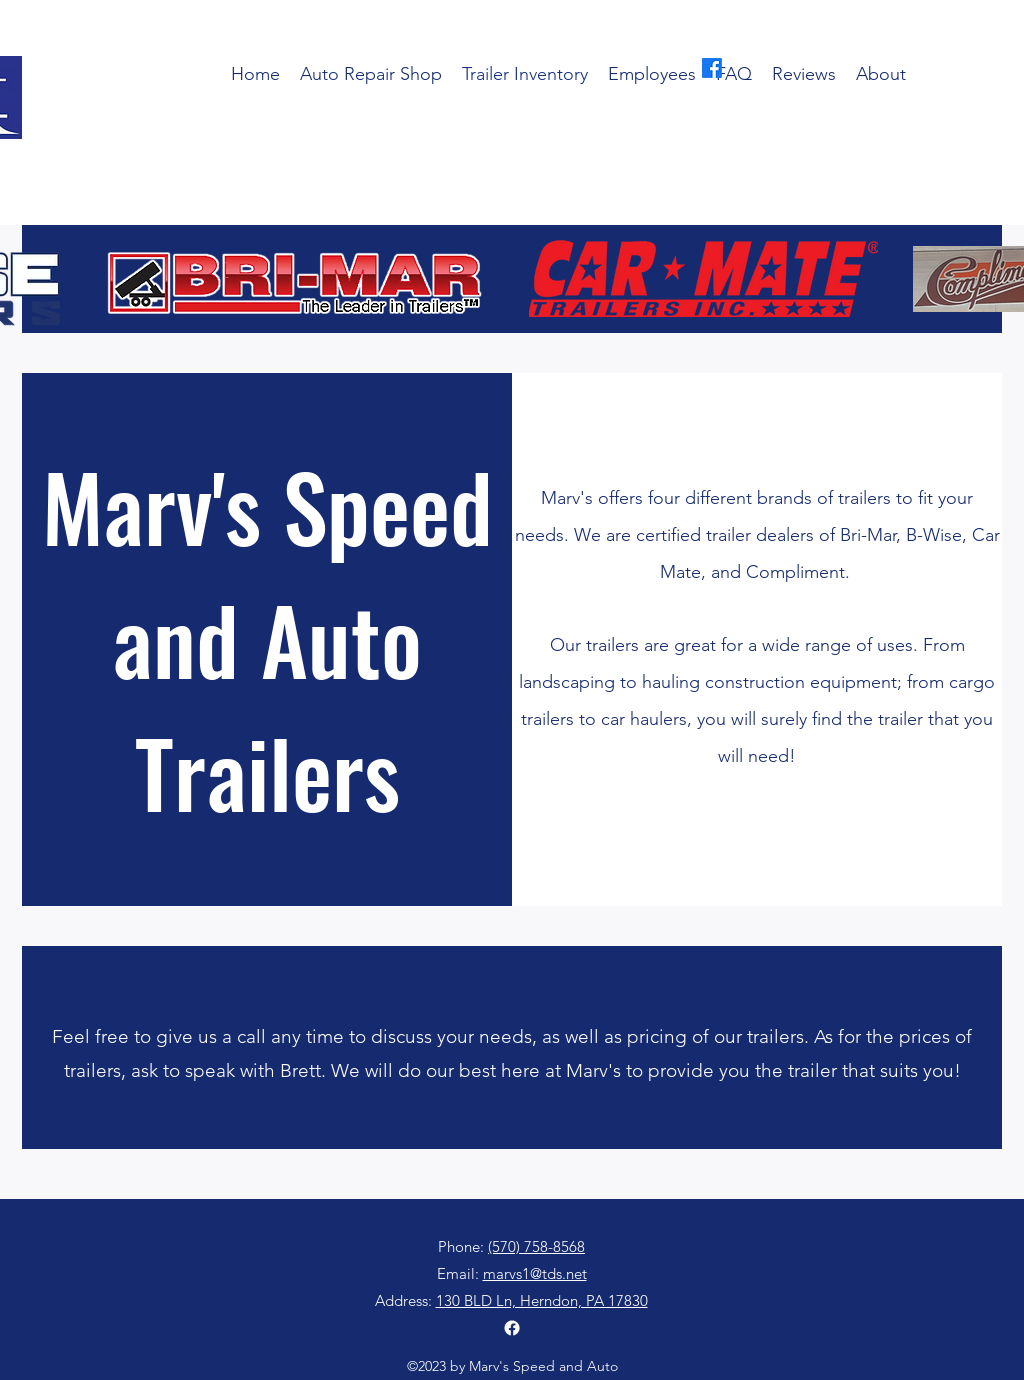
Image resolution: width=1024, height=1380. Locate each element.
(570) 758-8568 (536, 207)
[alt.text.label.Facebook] (712, 68)
